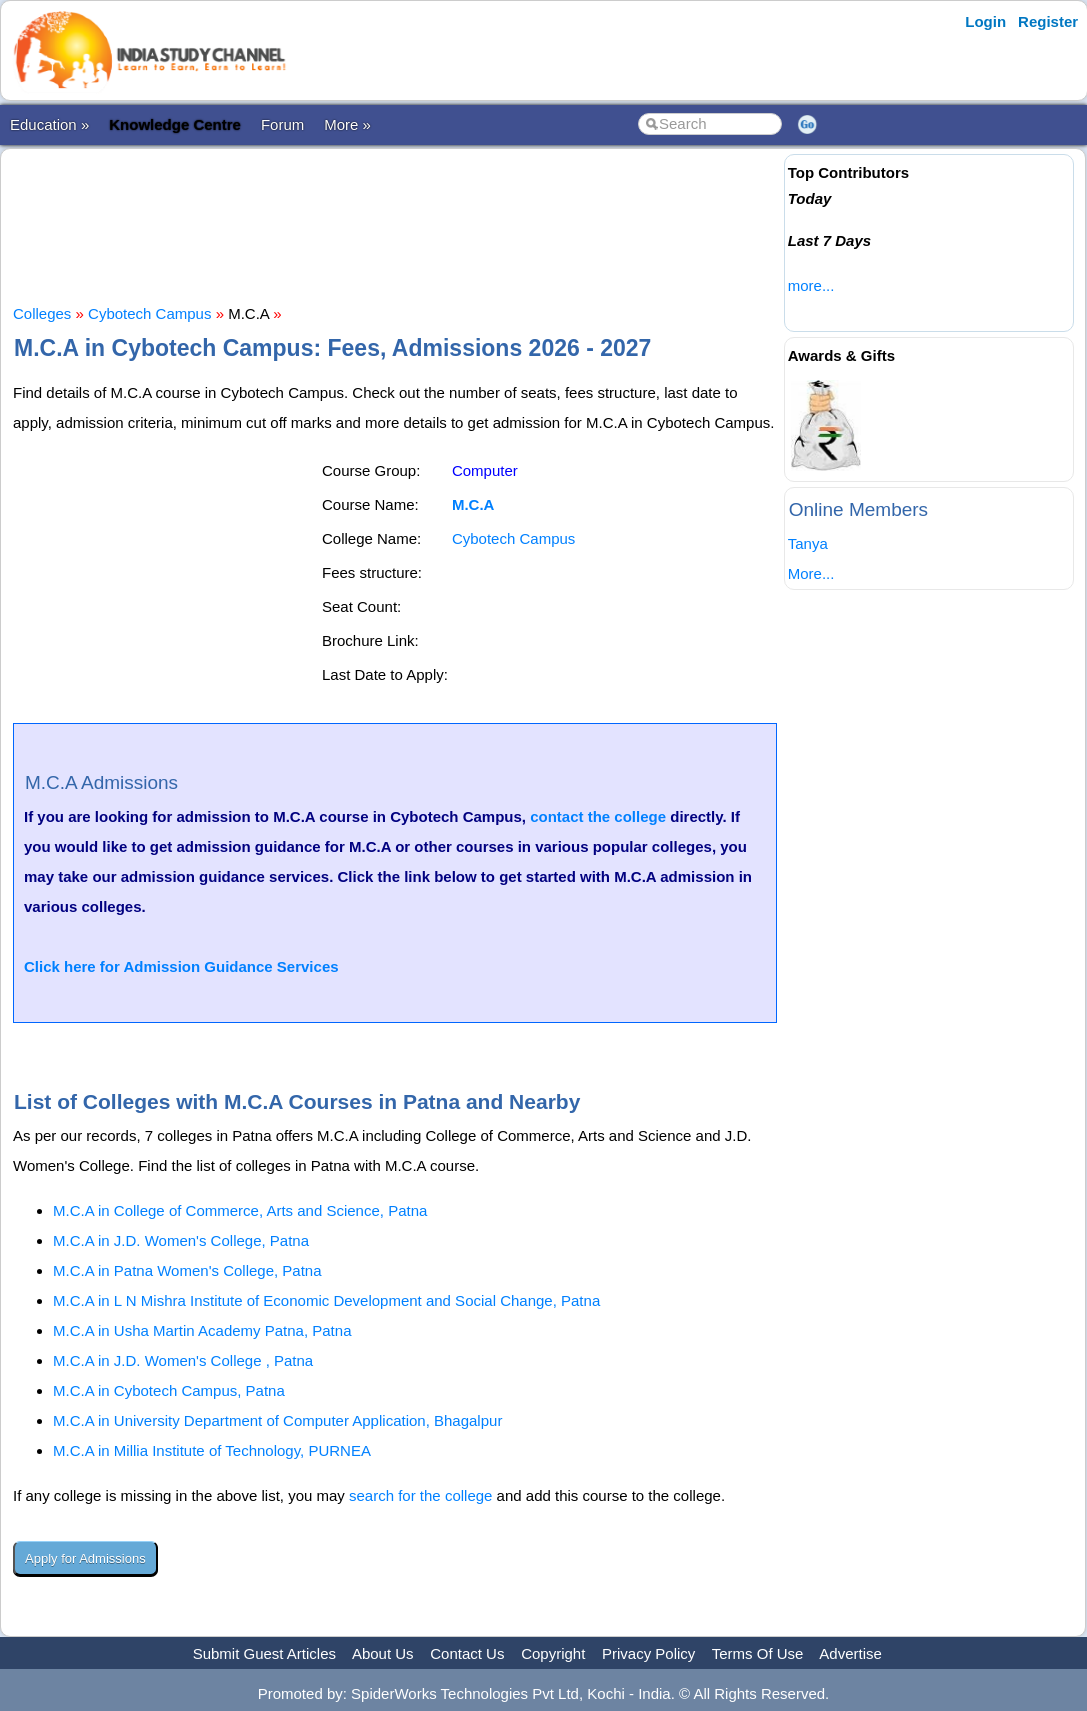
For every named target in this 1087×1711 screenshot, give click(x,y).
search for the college (420, 1495)
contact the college (598, 816)
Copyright (553, 1653)
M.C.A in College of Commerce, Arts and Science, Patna (240, 1210)
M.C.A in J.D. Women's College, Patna (181, 1240)
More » (347, 124)
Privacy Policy (648, 1653)
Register (1048, 21)
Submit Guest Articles (264, 1653)
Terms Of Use (758, 1653)
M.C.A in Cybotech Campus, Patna (169, 1390)
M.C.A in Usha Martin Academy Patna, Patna (202, 1330)
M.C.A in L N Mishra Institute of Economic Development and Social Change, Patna (326, 1300)
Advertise (850, 1653)
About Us (383, 1653)
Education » (49, 124)
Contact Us (467, 1653)
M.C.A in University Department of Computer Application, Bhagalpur (277, 1420)
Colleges (42, 313)
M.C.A (473, 504)
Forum (282, 124)
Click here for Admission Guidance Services (181, 966)
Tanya (808, 543)
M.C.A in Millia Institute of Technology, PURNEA (212, 1450)
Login (985, 21)
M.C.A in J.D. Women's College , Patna (183, 1360)
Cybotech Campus (149, 313)
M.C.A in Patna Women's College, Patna (187, 1270)
